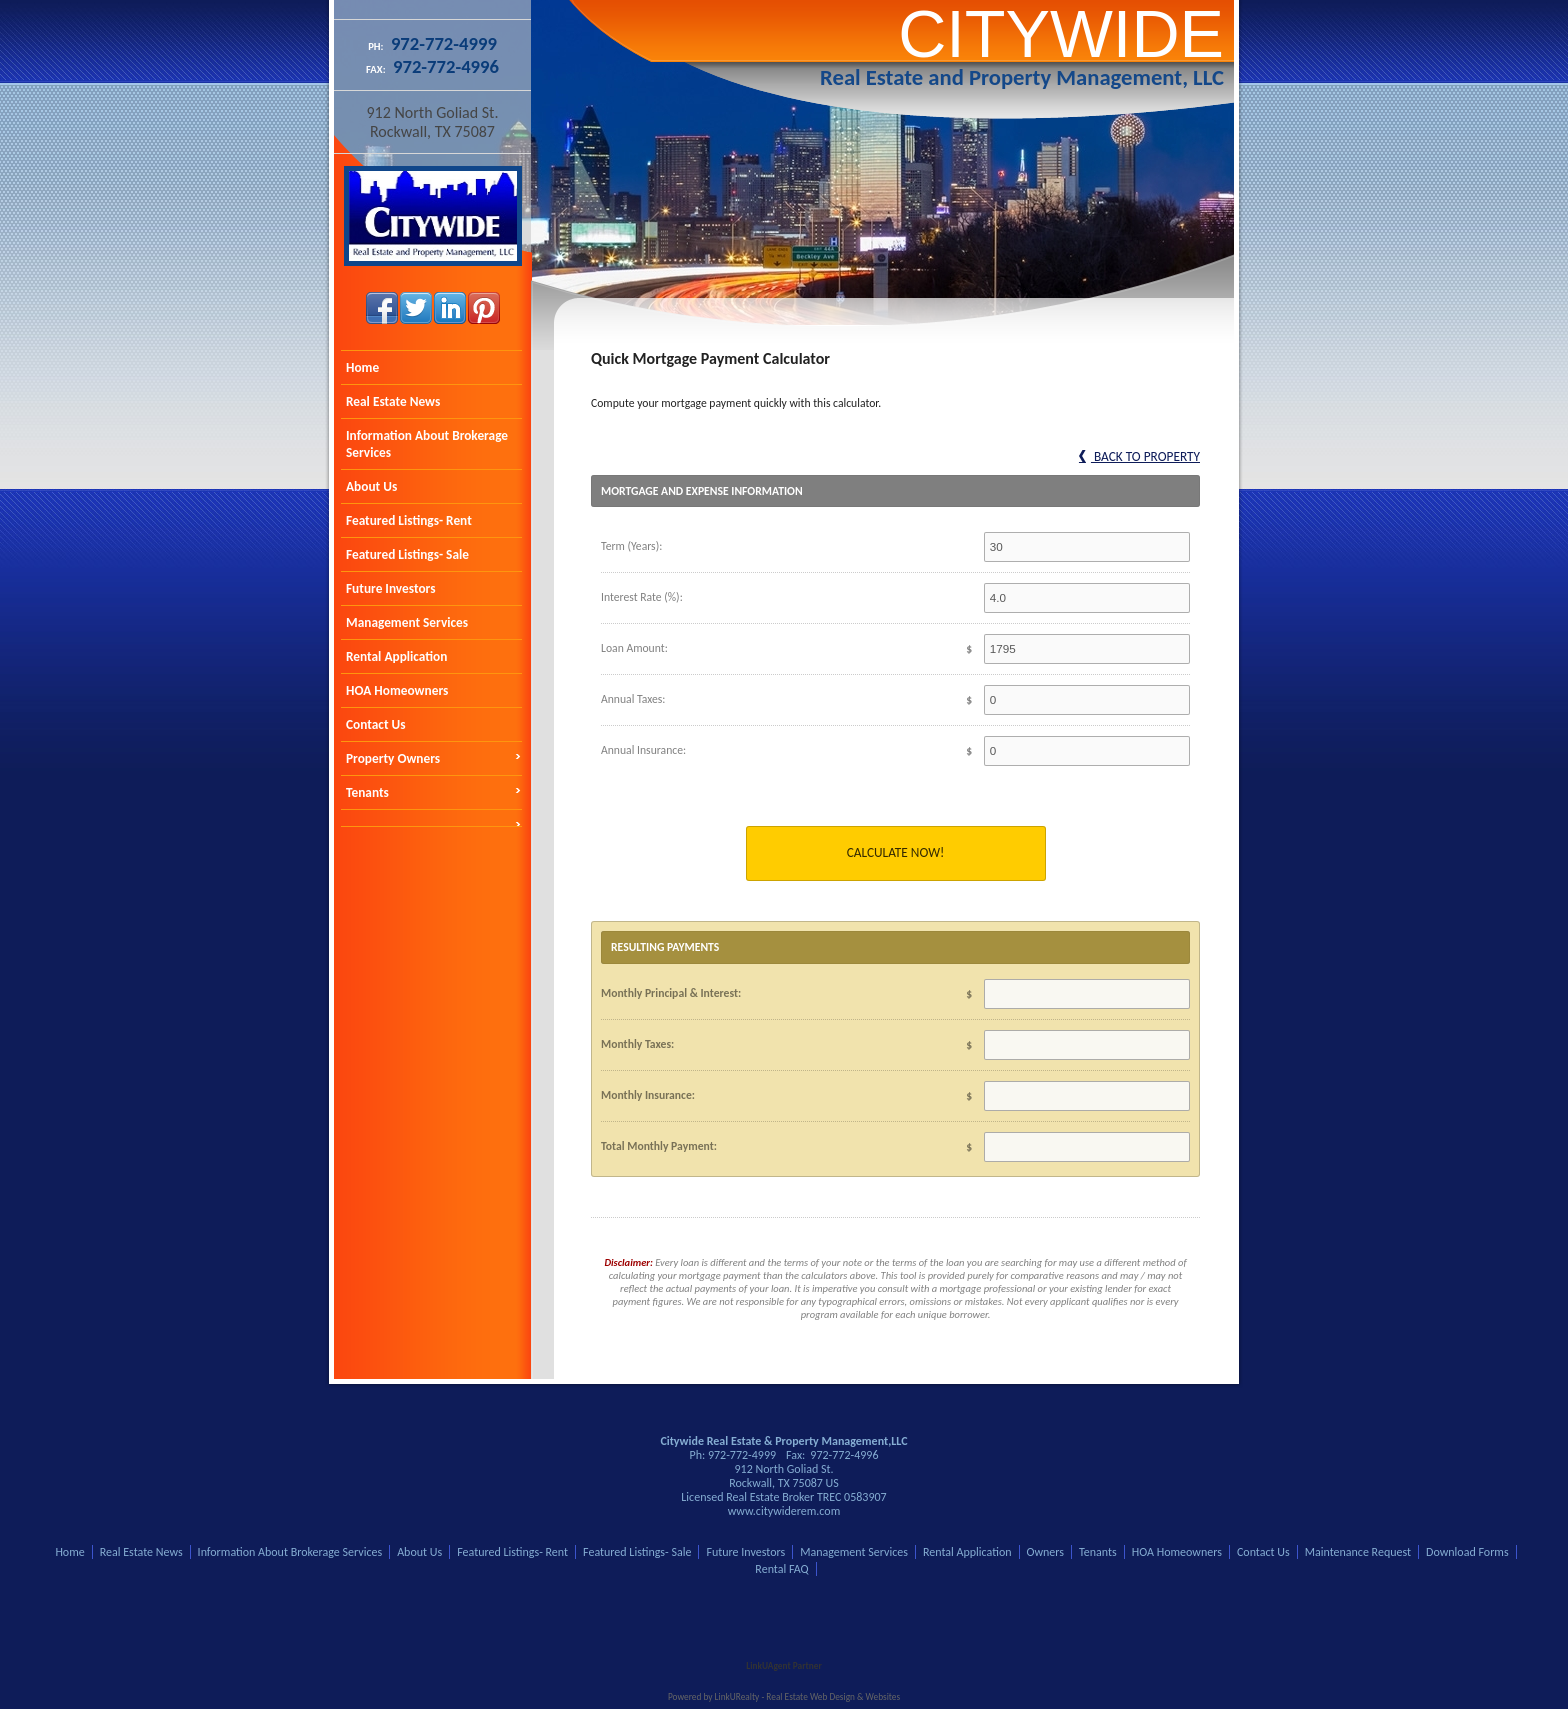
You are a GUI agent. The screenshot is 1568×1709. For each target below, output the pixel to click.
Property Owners (393, 758)
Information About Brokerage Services (427, 444)
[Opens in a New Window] (784, 1637)
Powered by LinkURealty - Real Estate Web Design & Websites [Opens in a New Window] (784, 1697)
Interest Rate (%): (642, 597)
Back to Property (1139, 456)
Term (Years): (631, 546)
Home (362, 367)
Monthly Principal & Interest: (671, 993)
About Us (371, 486)
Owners (1045, 1552)
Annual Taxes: (633, 699)
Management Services (407, 622)
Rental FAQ (781, 1569)
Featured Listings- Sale (407, 554)
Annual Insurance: (643, 750)
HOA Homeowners (397, 690)
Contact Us (376, 724)
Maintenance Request (1358, 1552)
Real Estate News (393, 401)
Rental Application (396, 656)
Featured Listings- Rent (409, 520)
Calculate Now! (896, 852)
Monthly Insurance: (648, 1095)
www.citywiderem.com (784, 1511)
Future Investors (390, 588)
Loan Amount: (634, 648)
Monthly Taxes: (637, 1044)
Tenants (367, 792)
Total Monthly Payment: (659, 1146)
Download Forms (1467, 1552)
